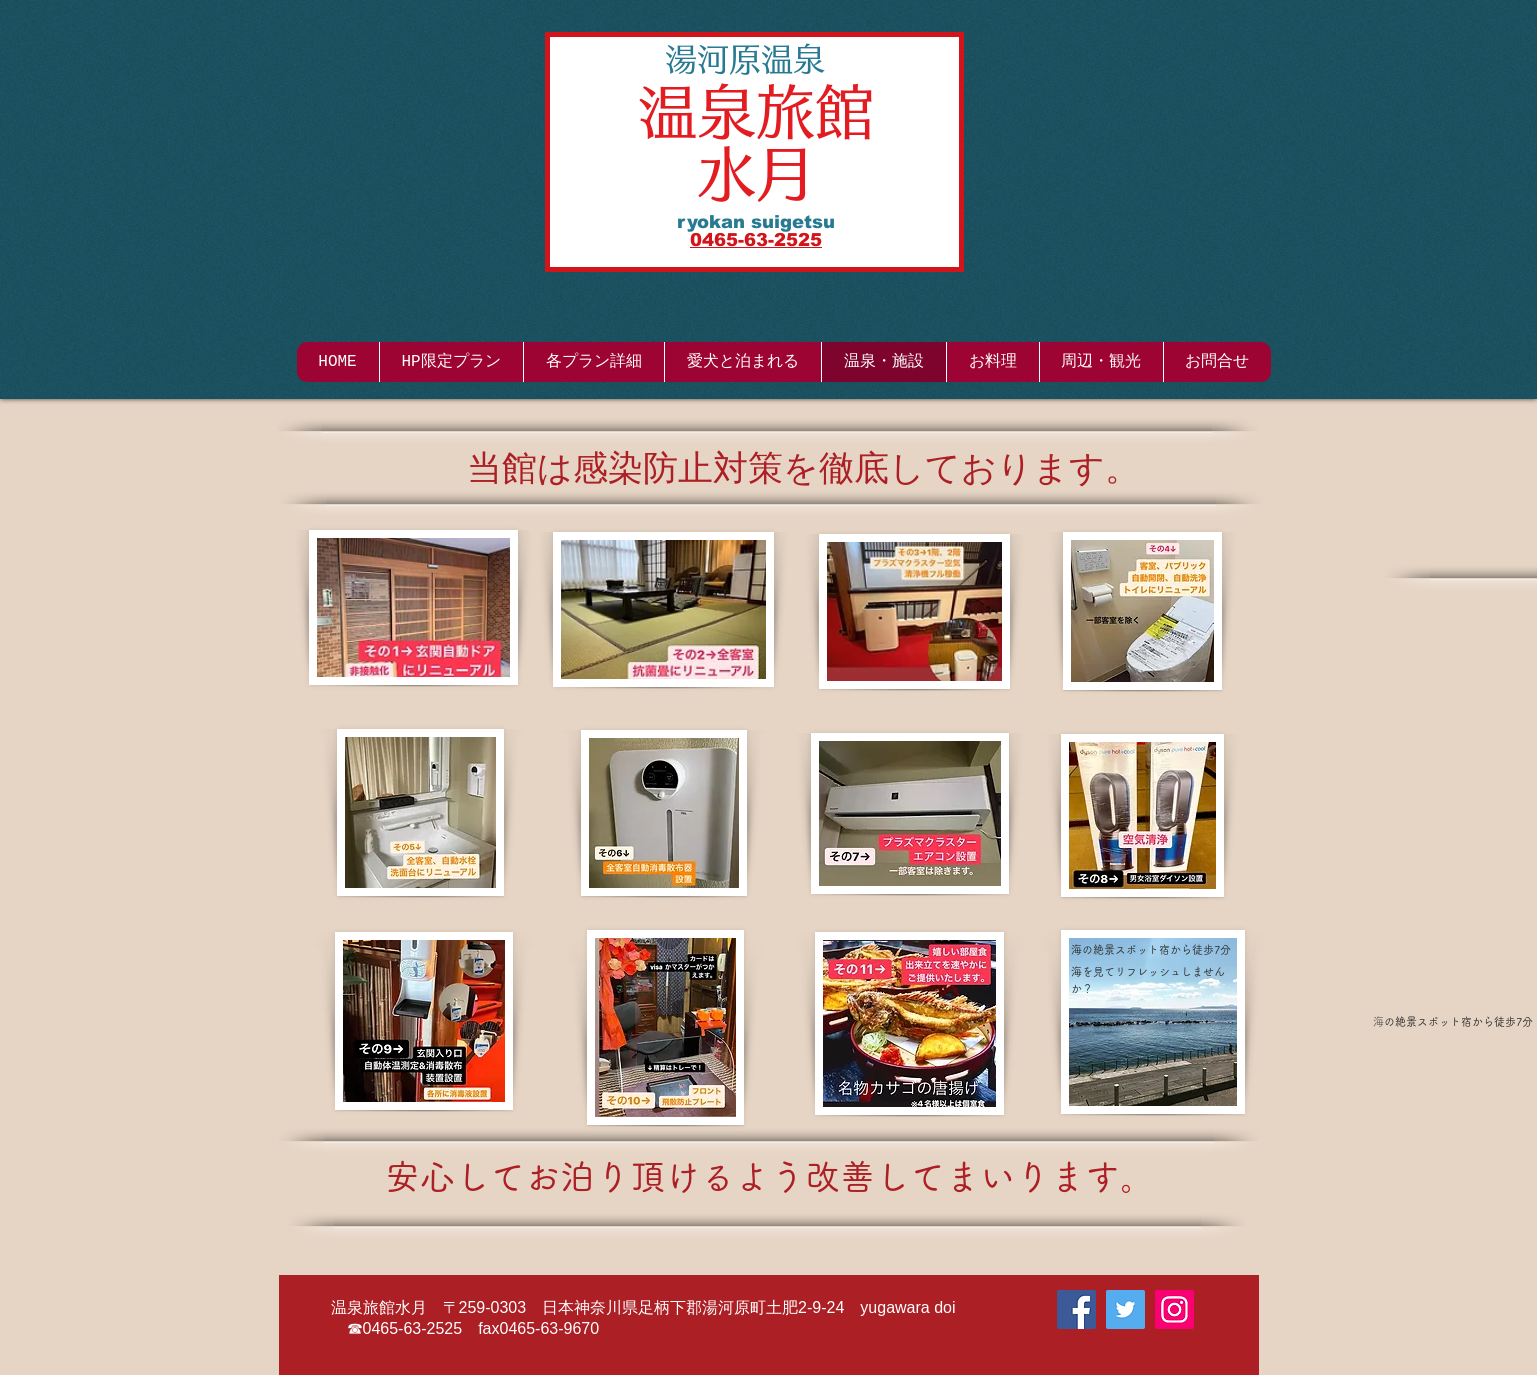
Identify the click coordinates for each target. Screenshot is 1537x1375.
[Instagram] (1174, 1309)
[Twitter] (1125, 1309)
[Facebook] (1076, 1309)
